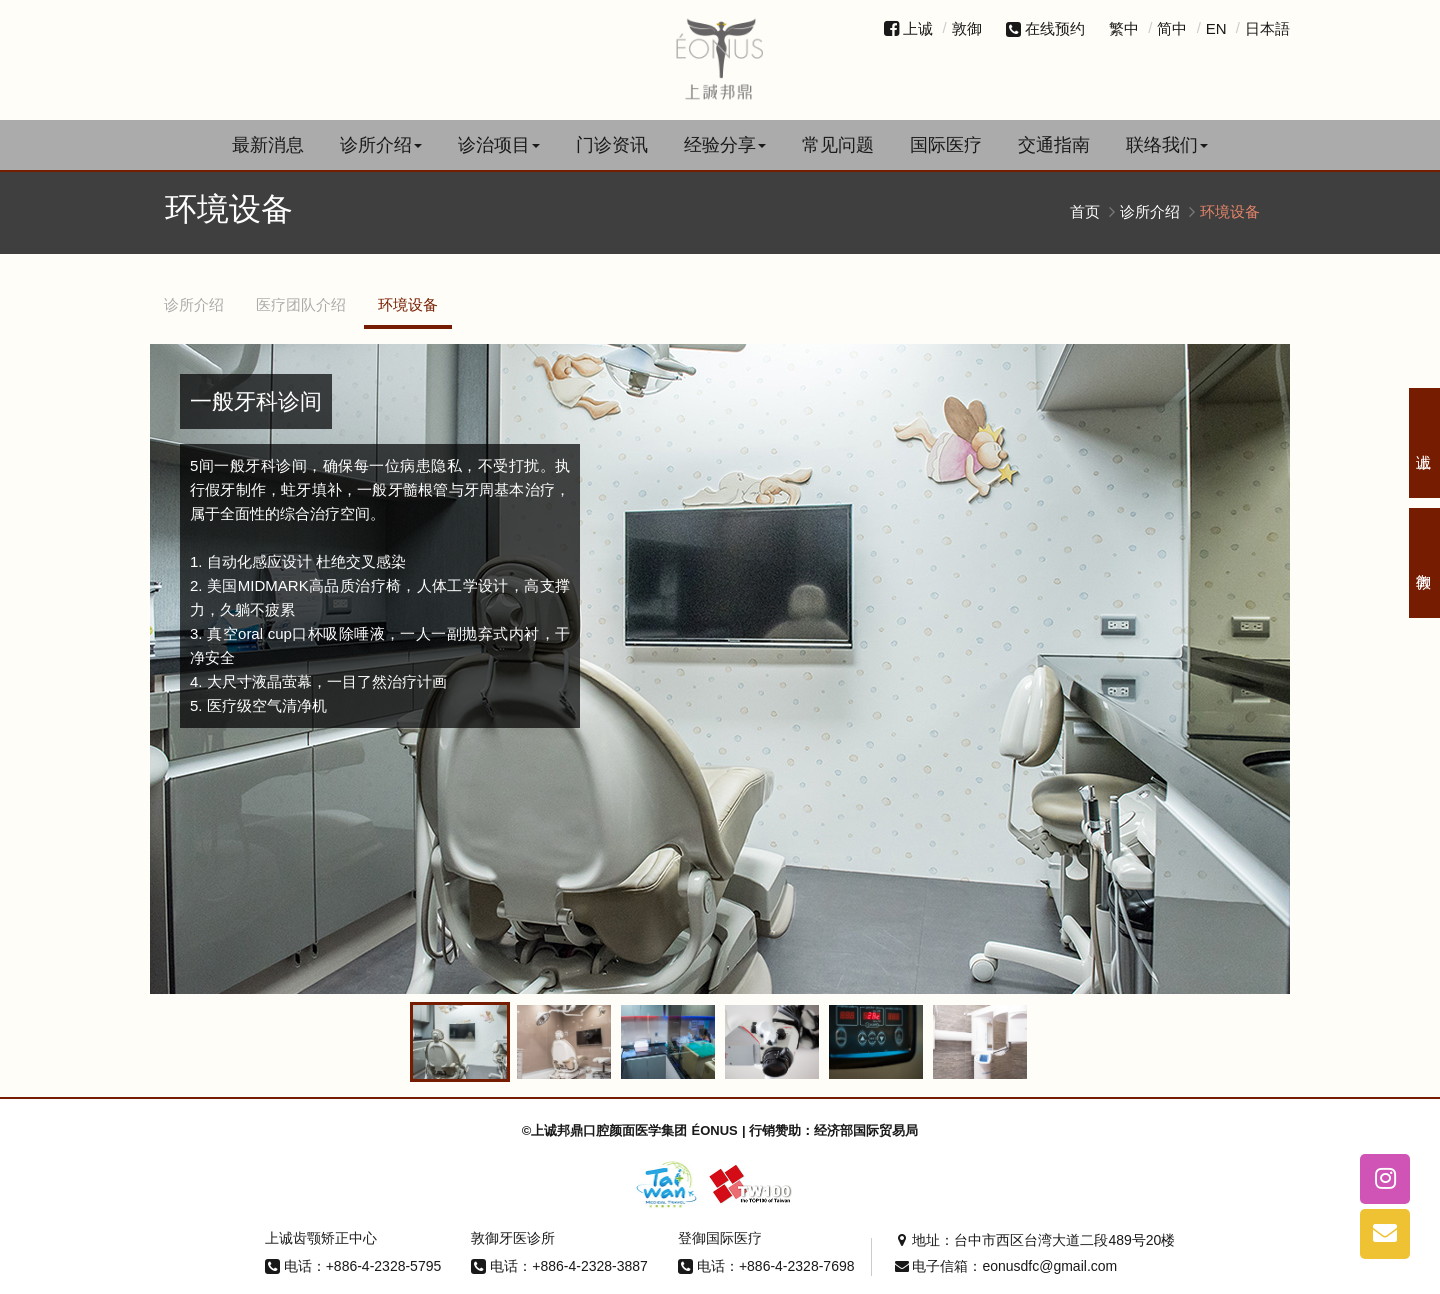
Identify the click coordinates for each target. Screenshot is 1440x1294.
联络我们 (1167, 145)
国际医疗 (946, 145)
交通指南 (1054, 145)
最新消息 (268, 145)
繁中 (1124, 28)
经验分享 (725, 145)
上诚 (918, 28)
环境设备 (408, 304)
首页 (1085, 211)
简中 (1172, 28)
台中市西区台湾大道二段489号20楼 (1064, 1236)
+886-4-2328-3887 (590, 1261)
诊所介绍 (381, 145)
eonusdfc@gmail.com (1049, 1262)
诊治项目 (499, 145)
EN (1216, 28)
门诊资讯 (612, 145)
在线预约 (1045, 28)
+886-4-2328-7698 (797, 1261)
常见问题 (838, 145)
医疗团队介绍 (301, 304)
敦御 (967, 28)
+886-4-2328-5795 (384, 1261)
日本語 (1267, 28)
